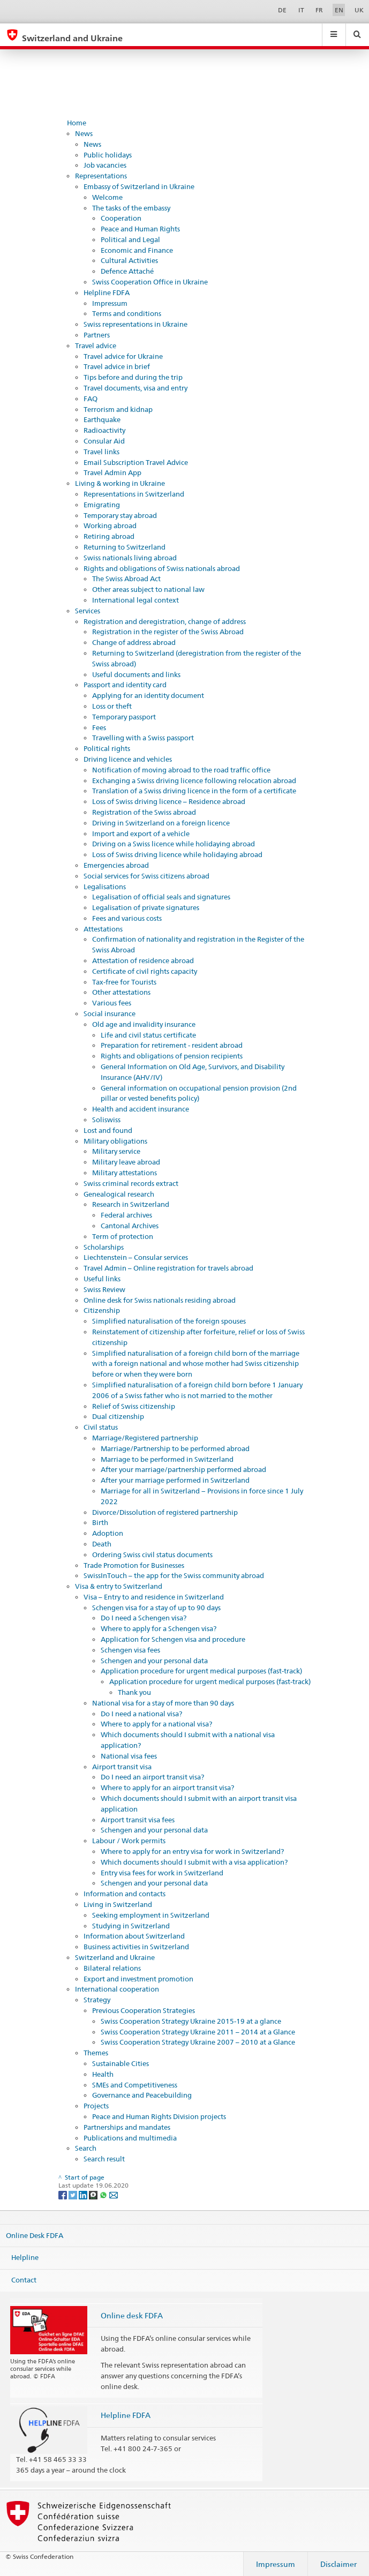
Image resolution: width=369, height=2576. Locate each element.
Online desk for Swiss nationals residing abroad (160, 1300)
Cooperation (121, 218)
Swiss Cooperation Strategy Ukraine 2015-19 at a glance (191, 2021)
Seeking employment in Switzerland (150, 1915)
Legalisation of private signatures (145, 907)
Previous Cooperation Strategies (143, 2010)
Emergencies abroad (116, 865)
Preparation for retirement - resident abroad (172, 1045)
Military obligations (115, 1141)
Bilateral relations (112, 1968)
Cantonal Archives (130, 1225)
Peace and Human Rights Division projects (159, 2116)
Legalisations (105, 886)
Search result (104, 2158)
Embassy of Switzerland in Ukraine (139, 186)
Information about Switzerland (134, 1936)
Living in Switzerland (118, 1904)
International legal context (135, 600)
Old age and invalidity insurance (143, 1024)
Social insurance (109, 1013)
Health (103, 2074)
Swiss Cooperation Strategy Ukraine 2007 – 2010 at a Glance (198, 2042)
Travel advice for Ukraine (123, 356)
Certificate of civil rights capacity (144, 971)
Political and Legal (130, 239)
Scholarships (104, 1247)
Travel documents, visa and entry (135, 388)
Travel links (101, 451)
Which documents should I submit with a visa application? (194, 1862)
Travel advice (95, 345)
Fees (99, 727)
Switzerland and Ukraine (115, 1957)
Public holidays (108, 155)
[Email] (113, 2194)
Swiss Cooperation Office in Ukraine (150, 281)
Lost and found (108, 1130)
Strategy (97, 1999)
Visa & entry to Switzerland (118, 1586)
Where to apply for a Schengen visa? (158, 1628)
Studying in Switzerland (131, 1925)
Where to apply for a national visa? (156, 1723)
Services (87, 610)
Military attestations (124, 1172)
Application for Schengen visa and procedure (173, 1639)
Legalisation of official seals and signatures (161, 896)
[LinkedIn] (84, 2194)
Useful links (102, 1278)
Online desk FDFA (132, 2315)
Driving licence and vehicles (128, 759)
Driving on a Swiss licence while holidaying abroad (173, 843)
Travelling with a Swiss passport (143, 737)
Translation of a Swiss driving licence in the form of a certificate (194, 790)
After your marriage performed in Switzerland (175, 1480)
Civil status (101, 1427)
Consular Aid (104, 441)
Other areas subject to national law (148, 589)
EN (339, 10)
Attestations (103, 929)
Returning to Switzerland (124, 547)
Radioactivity (104, 430)
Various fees (111, 1002)
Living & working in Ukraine (120, 483)
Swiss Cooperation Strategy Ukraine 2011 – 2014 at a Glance (198, 2031)
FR (319, 10)
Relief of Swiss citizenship (133, 1406)
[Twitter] (74, 2194)
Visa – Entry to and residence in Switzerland (154, 1597)
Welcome (107, 197)
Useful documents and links (136, 674)
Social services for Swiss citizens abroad (146, 876)
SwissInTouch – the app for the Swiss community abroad (174, 1575)
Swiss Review (104, 1289)
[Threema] (94, 2194)
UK (359, 10)
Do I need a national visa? (141, 1713)
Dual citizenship (118, 1416)
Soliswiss (106, 1119)
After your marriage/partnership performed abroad (183, 1469)
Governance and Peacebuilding (142, 2095)
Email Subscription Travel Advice (136, 462)
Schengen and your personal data (154, 1660)
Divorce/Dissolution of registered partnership (165, 1512)
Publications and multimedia (130, 2138)
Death (101, 1543)
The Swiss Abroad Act (126, 578)
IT (301, 10)
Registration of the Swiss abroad (144, 812)
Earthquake (102, 419)
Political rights (107, 748)
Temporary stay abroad (120, 515)
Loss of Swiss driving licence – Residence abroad (168, 801)
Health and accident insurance (140, 1109)
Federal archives (126, 1215)
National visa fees (129, 1756)
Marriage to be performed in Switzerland (167, 1459)
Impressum (109, 303)
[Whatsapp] (104, 2194)
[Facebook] (63, 2194)
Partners (97, 335)
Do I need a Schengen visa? (143, 1617)
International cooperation (117, 1989)
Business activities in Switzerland (136, 1946)
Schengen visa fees (130, 1650)
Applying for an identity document (148, 695)
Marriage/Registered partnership (145, 1437)
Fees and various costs (127, 918)
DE (282, 10)
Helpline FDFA (107, 292)
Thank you (134, 1692)
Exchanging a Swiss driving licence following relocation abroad (194, 780)
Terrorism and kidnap (118, 409)
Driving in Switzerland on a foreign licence (161, 822)
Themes (96, 2052)
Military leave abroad (126, 1162)
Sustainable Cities (120, 2063)
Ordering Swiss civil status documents (152, 1554)
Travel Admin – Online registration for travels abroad (168, 1268)
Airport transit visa (122, 1766)
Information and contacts (124, 1893)
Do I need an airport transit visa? (152, 1777)
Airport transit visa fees (138, 1819)
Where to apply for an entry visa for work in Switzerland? (192, 1851)
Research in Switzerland (130, 1204)
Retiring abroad (109, 536)
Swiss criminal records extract (131, 1183)
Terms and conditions (126, 313)
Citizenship (102, 1310)
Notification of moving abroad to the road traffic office (181, 769)
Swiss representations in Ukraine (135, 324)
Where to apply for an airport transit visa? (167, 1787)
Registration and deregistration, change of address (165, 621)
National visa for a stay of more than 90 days (163, 1703)
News (84, 133)
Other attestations (121, 992)
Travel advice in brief (117, 366)
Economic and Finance (137, 250)
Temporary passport (124, 716)
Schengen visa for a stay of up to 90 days (156, 1607)
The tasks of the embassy (131, 208)
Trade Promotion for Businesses (134, 1565)
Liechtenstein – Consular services (136, 1257)
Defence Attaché (127, 271)
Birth (100, 1522)
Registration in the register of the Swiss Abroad (168, 631)
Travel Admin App (112, 472)
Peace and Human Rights (140, 228)
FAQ (90, 398)
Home (76, 122)
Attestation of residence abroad (143, 960)
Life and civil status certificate (148, 1035)
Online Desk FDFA (34, 2234)
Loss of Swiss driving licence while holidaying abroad (177, 854)
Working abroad (110, 525)
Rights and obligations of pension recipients (172, 1056)
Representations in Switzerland (134, 494)
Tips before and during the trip (133, 377)
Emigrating (102, 504)
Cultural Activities (129, 260)
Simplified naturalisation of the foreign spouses (169, 1321)
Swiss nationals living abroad (130, 557)
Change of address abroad (134, 642)
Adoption (107, 1533)
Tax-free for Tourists (124, 982)
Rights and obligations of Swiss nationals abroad (162, 568)
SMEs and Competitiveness (134, 2085)
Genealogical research (119, 1194)
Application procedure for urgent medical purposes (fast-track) (201, 1670)
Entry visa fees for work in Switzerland (162, 1872)
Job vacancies (105, 165)
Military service (116, 1151)
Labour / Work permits (128, 1840)
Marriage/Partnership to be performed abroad (175, 1448)
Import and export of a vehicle (141, 833)
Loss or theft (112, 706)
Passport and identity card (125, 684)
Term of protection (122, 1236)
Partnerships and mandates (127, 2127)
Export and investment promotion (138, 1978)
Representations (101, 175)
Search (85, 2148)
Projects (96, 2105)
